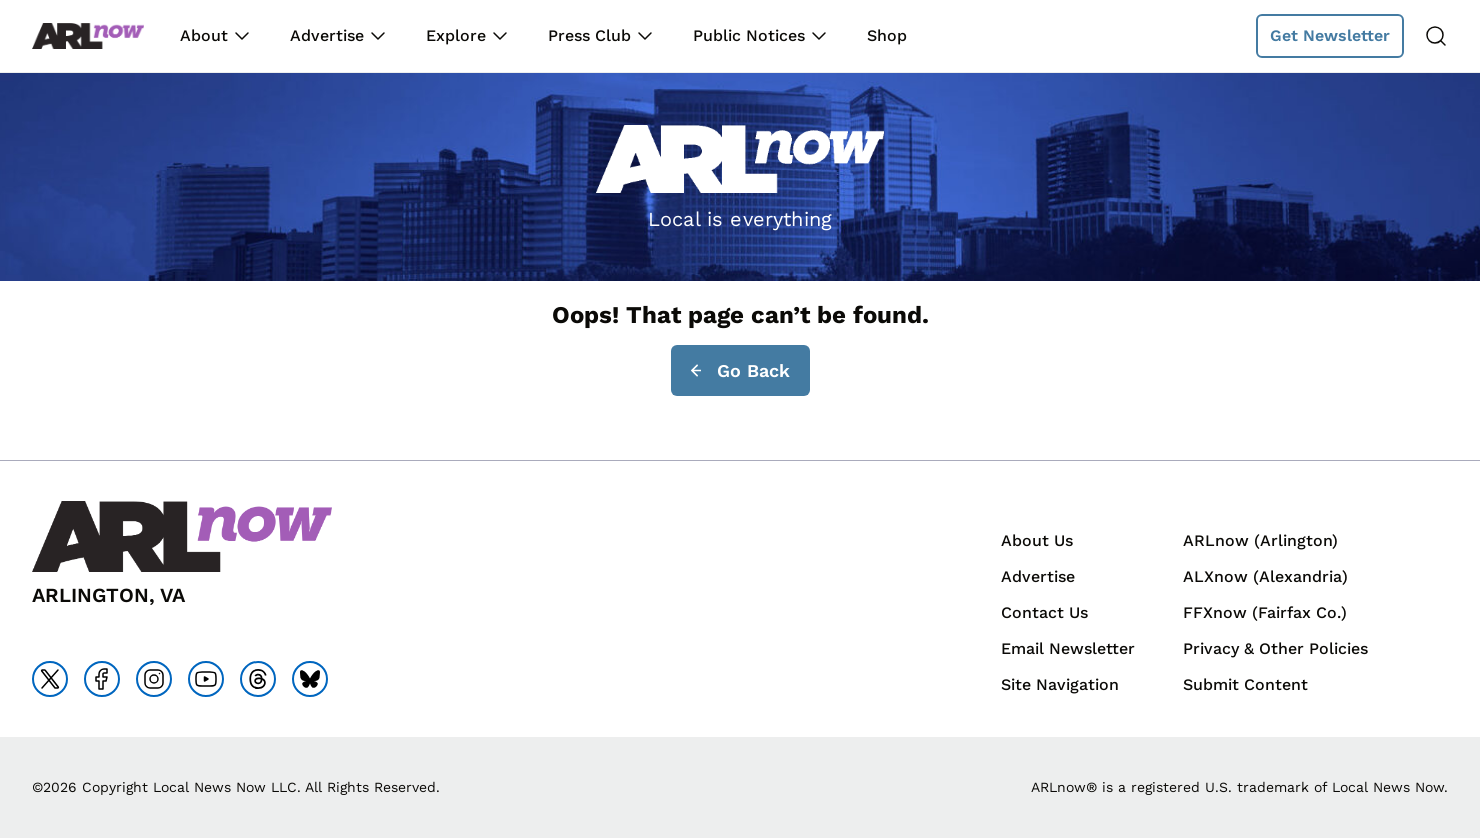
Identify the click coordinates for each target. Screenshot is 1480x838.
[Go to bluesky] (310, 679)
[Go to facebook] (102, 679)
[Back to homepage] (88, 36)
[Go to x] (50, 679)
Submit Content (1245, 684)
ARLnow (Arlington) (1260, 540)
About (204, 35)
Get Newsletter (1330, 35)
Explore (456, 35)
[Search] (1436, 36)
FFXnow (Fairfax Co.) (1265, 612)
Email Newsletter (1068, 648)
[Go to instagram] (154, 679)
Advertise (327, 35)
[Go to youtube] (206, 679)
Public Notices (749, 35)
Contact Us (1044, 612)
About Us (1037, 540)
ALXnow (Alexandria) (1265, 576)
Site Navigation (1060, 684)
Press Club (589, 35)
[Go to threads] (258, 679)
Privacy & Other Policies (1275, 648)
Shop (887, 35)
